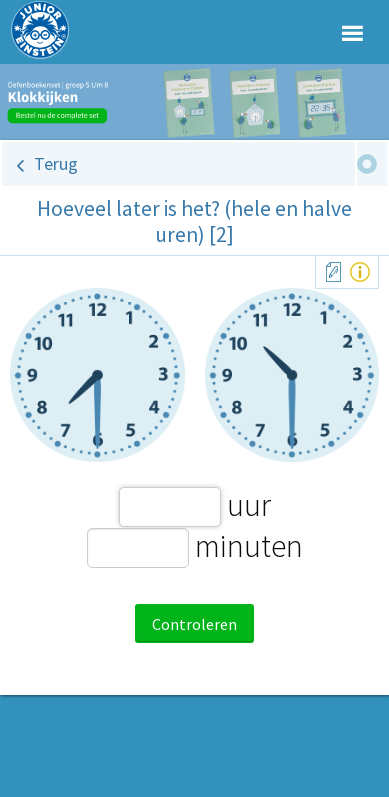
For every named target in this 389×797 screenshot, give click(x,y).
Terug (56, 163)
